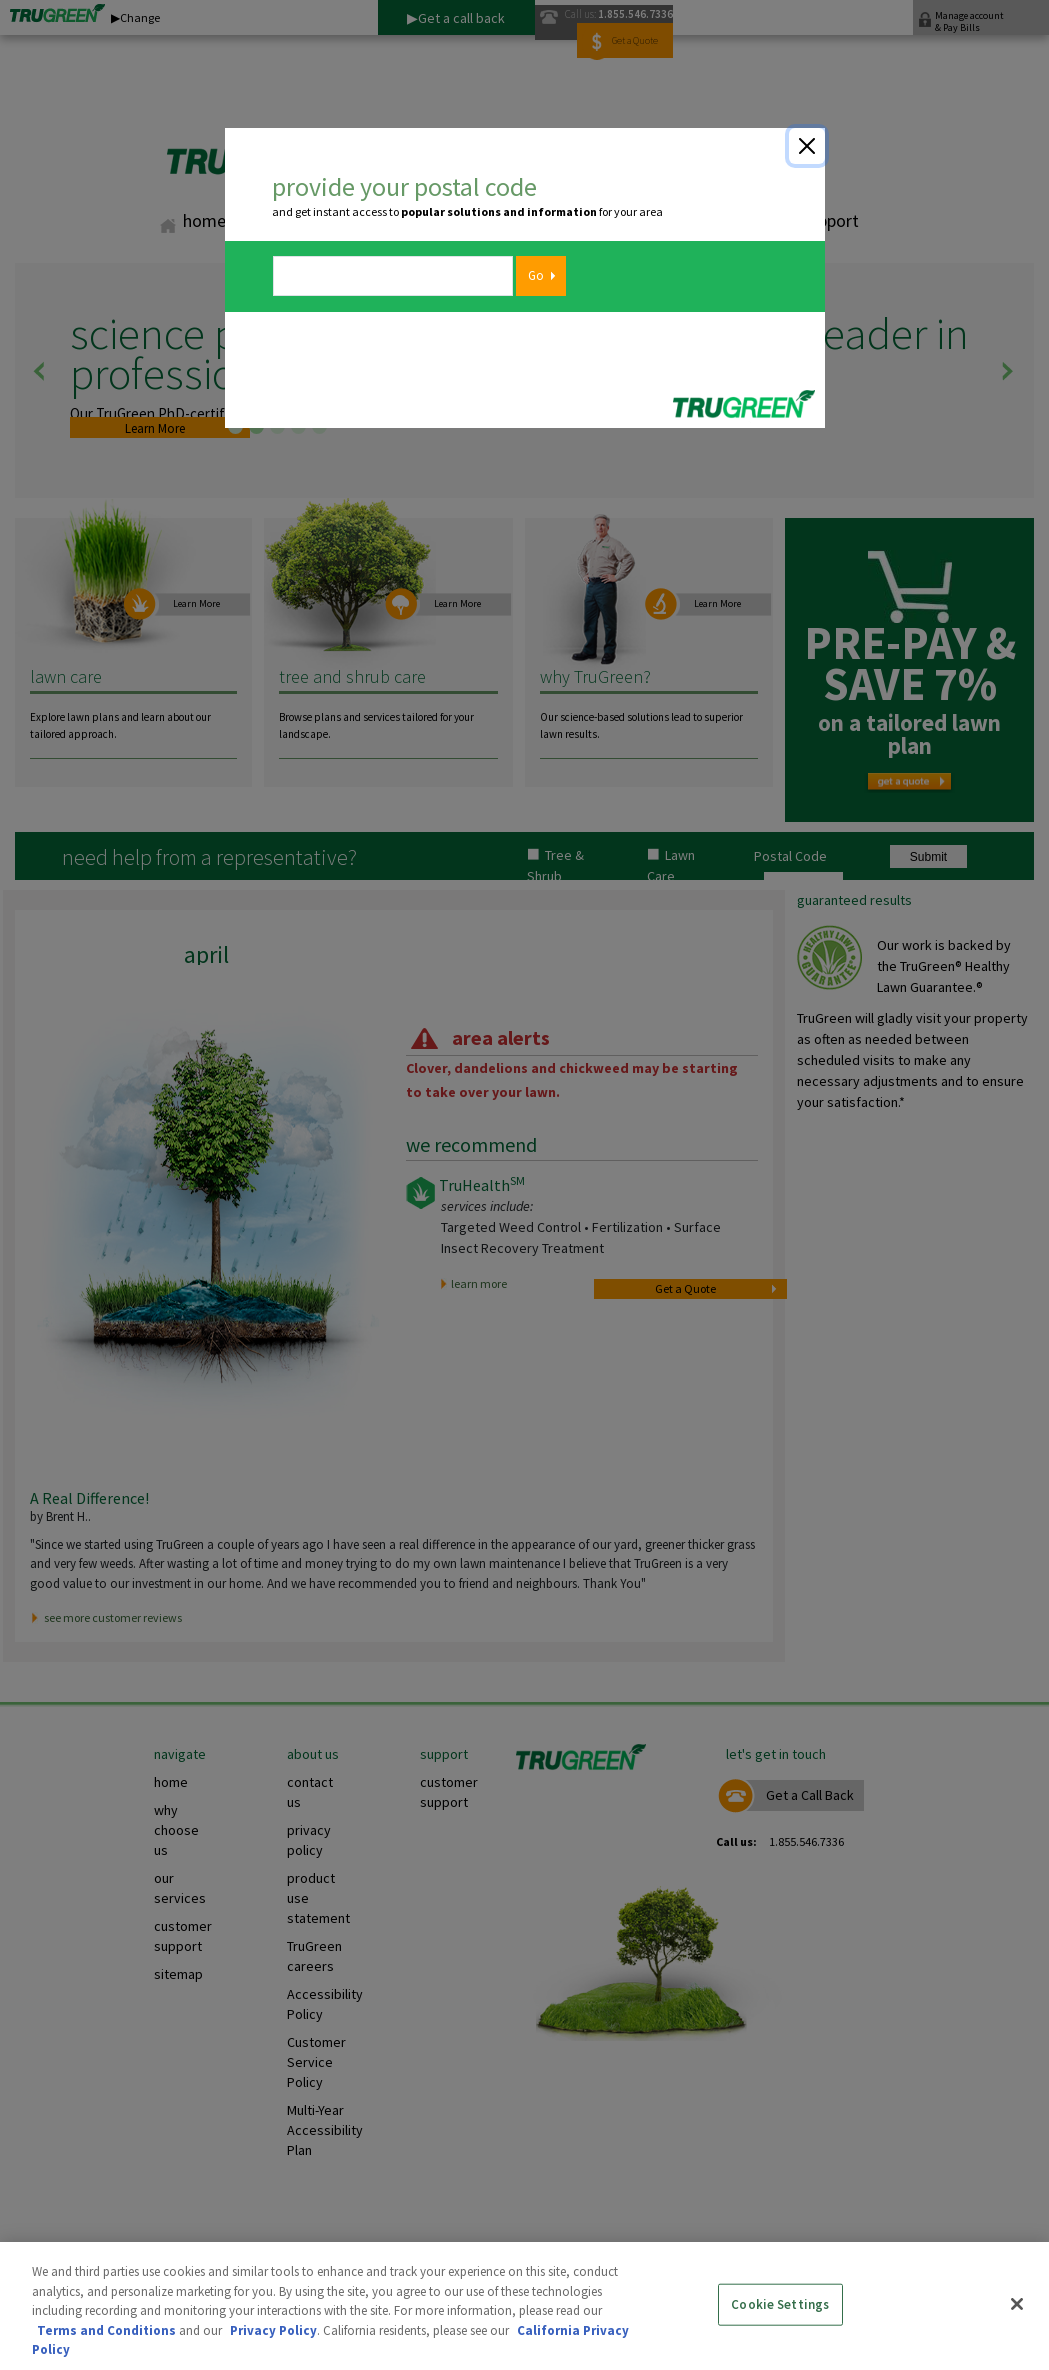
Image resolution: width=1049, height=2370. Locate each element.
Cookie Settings (780, 2304)
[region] (524, 2306)
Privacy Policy (273, 2330)
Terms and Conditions (106, 2330)
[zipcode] (393, 276)
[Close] (807, 146)
